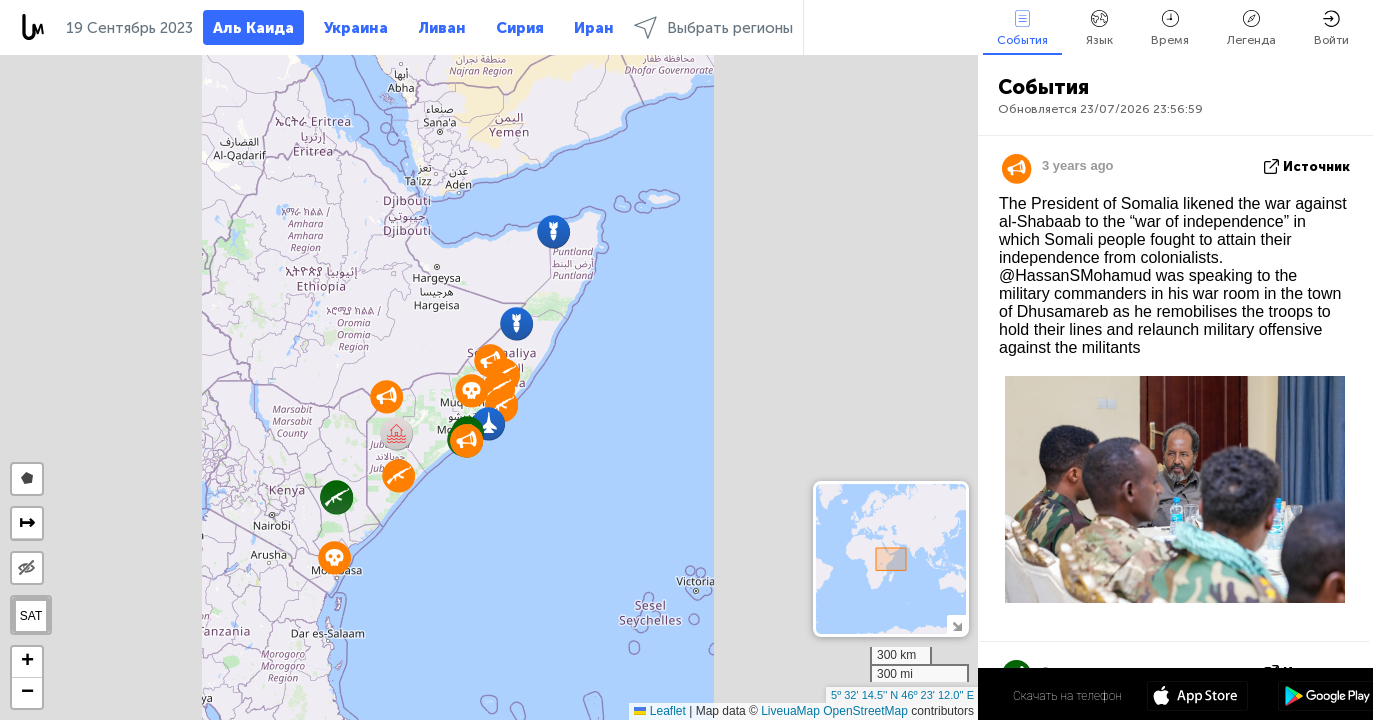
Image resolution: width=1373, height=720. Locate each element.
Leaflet (659, 711)
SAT (31, 616)
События (1022, 28)
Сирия (520, 28)
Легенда (1251, 28)
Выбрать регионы (713, 27)
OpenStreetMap (865, 711)
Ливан (442, 28)
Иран (594, 28)
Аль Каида (253, 28)
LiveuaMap (790, 711)
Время (1170, 28)
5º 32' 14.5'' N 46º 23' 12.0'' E (902, 695)
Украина (356, 28)
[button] (488, 423)
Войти (1331, 28)
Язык (1099, 28)
